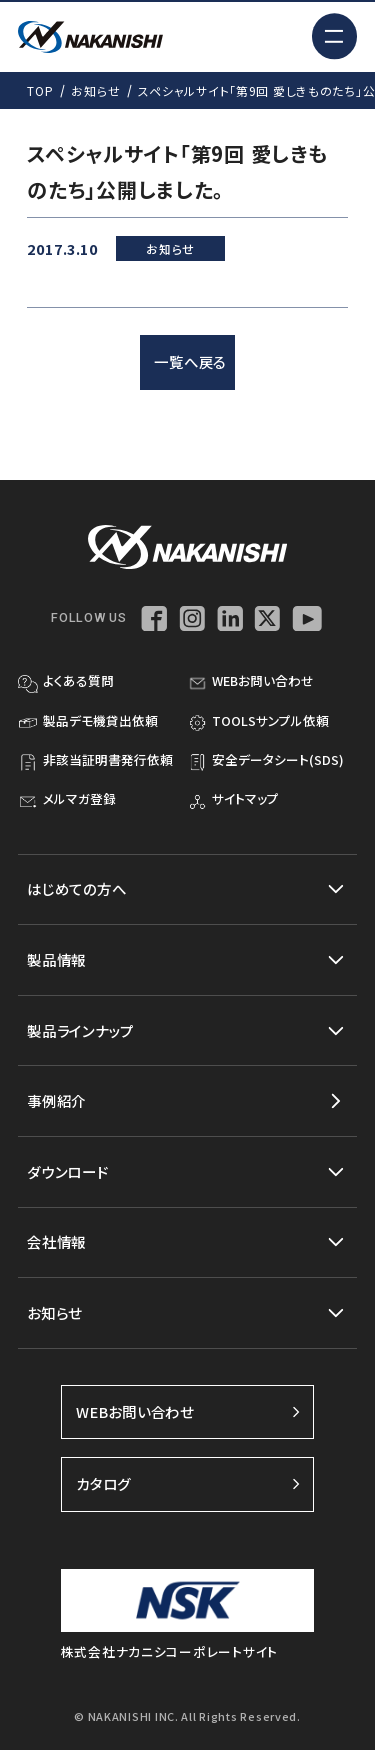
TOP (40, 90)
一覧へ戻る (190, 361)
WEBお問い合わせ (188, 1411)
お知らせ (95, 90)
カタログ (188, 1483)
